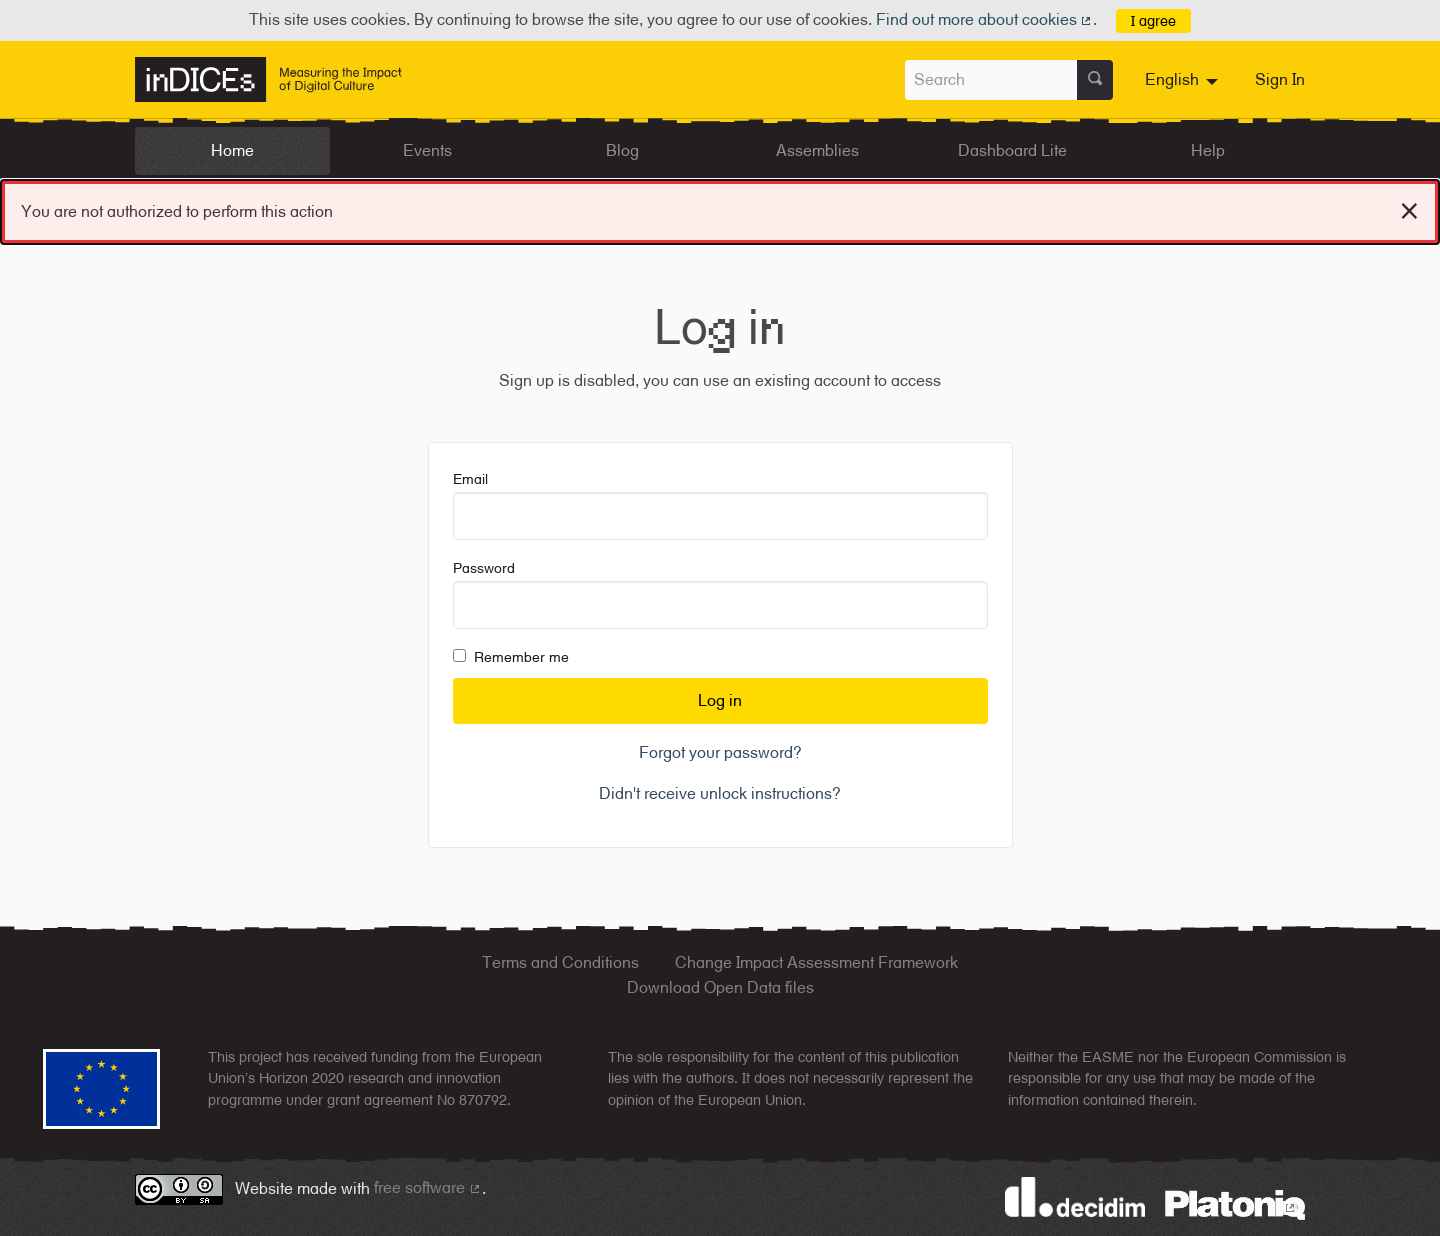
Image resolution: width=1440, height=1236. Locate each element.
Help (1208, 150)
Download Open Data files (720, 987)
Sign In (1280, 79)
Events (427, 150)
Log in (720, 700)
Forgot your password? (720, 752)
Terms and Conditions (560, 962)
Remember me (511, 657)
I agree (1153, 20)
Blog (622, 150)
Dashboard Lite (1012, 150)
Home (232, 150)
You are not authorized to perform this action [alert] (720, 207)
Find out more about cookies (985, 19)
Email (720, 505)
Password (720, 594)
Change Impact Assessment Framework (816, 962)
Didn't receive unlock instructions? (720, 793)
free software (428, 1187)
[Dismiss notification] (1409, 208)
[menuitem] (1184, 80)
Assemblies (817, 150)
